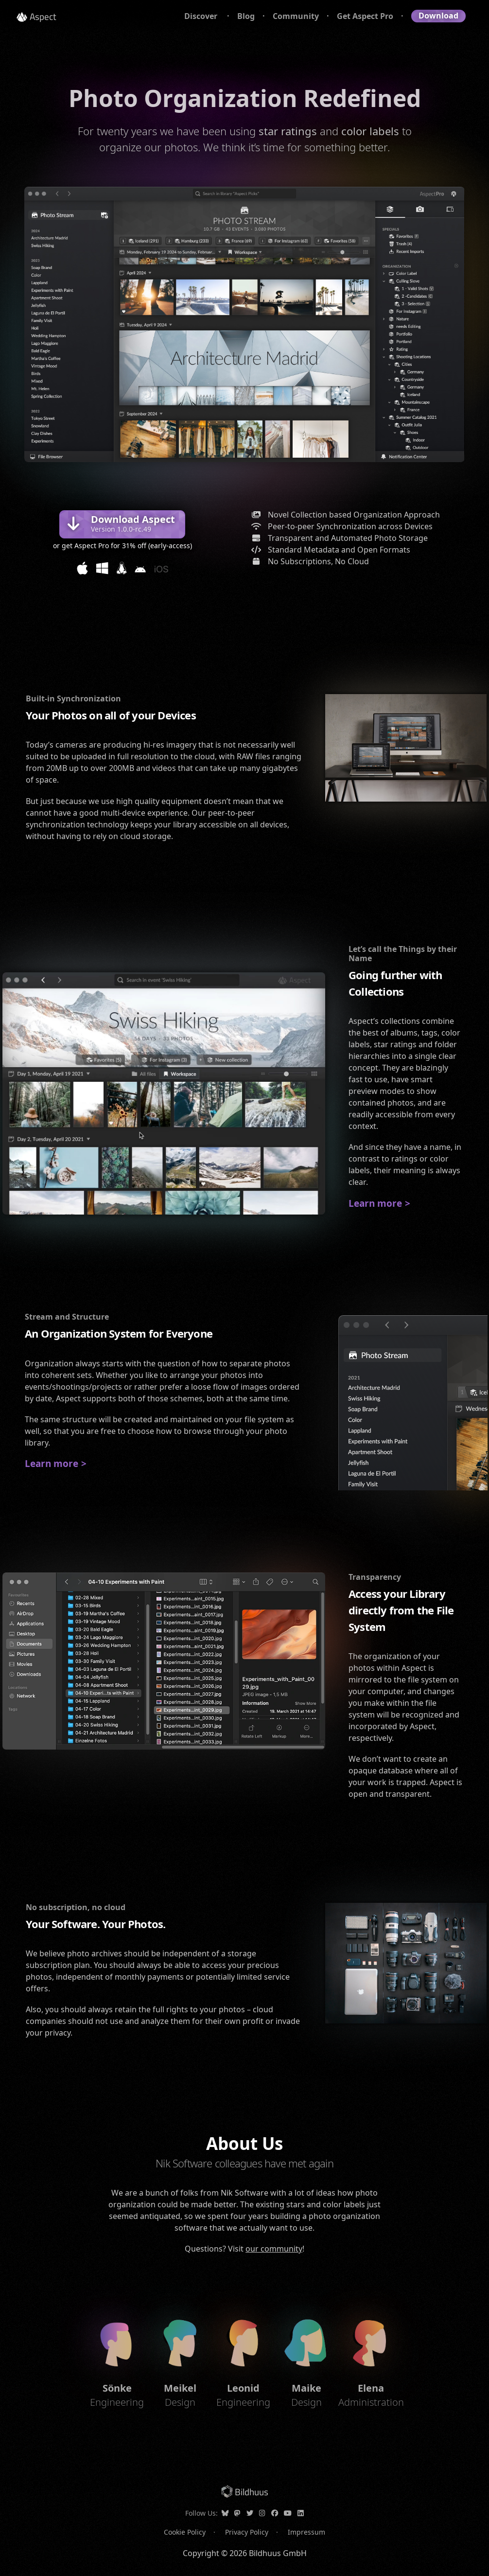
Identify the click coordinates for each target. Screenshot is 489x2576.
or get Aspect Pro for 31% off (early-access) (122, 545)
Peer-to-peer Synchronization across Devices (338, 526)
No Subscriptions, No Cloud (306, 561)
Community (296, 16)
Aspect (43, 16)
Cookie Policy (185, 2532)
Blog (246, 16)
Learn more (375, 1203)
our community (273, 2248)
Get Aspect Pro (365, 16)
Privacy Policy (246, 2532)
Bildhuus (251, 2492)
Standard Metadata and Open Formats (327, 549)
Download (438, 15)
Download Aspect (133, 523)
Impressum (306, 2532)
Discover (201, 16)
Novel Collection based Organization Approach (342, 514)
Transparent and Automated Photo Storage (336, 538)
